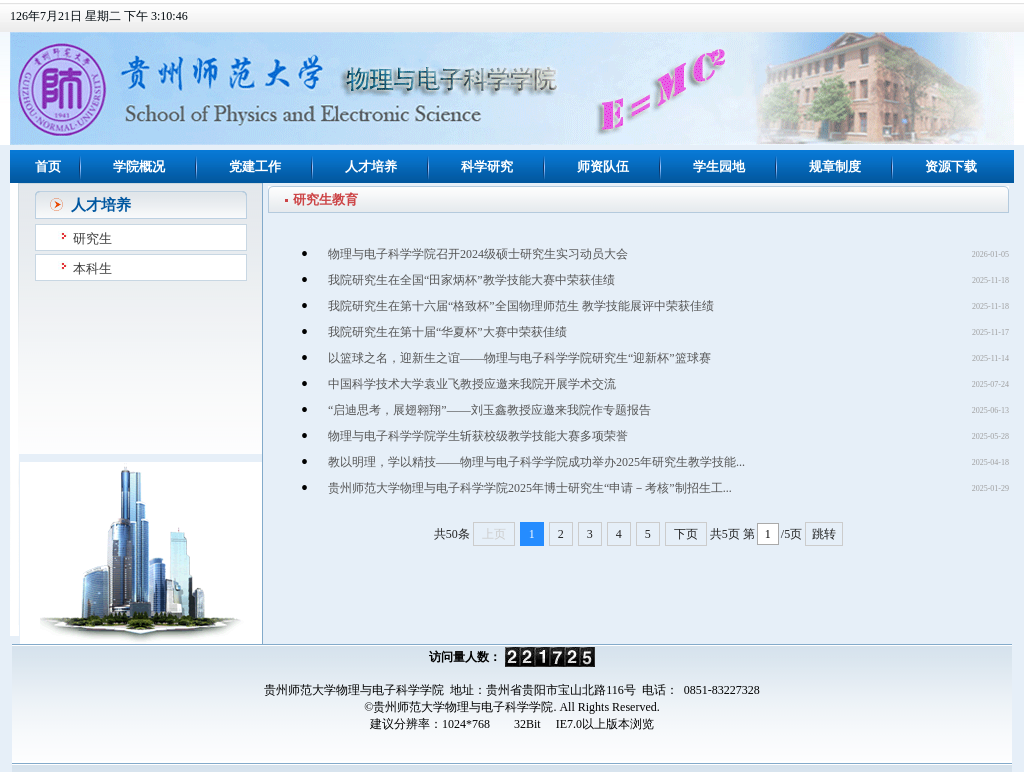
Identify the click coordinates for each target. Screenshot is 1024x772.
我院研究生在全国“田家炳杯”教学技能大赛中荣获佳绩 (471, 280)
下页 (686, 534)
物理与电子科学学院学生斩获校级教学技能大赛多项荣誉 (478, 436)
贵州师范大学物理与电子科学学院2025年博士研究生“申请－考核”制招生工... (530, 488)
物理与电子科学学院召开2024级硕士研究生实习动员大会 (478, 254)
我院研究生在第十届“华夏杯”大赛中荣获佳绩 (447, 332)
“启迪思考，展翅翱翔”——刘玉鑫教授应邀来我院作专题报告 (489, 410)
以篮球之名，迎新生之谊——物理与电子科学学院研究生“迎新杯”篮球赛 (519, 358)
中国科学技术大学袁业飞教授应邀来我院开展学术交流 (472, 384)
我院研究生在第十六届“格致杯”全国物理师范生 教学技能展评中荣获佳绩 (521, 306)
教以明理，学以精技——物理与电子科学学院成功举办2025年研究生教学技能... (536, 462)
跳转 (824, 534)
